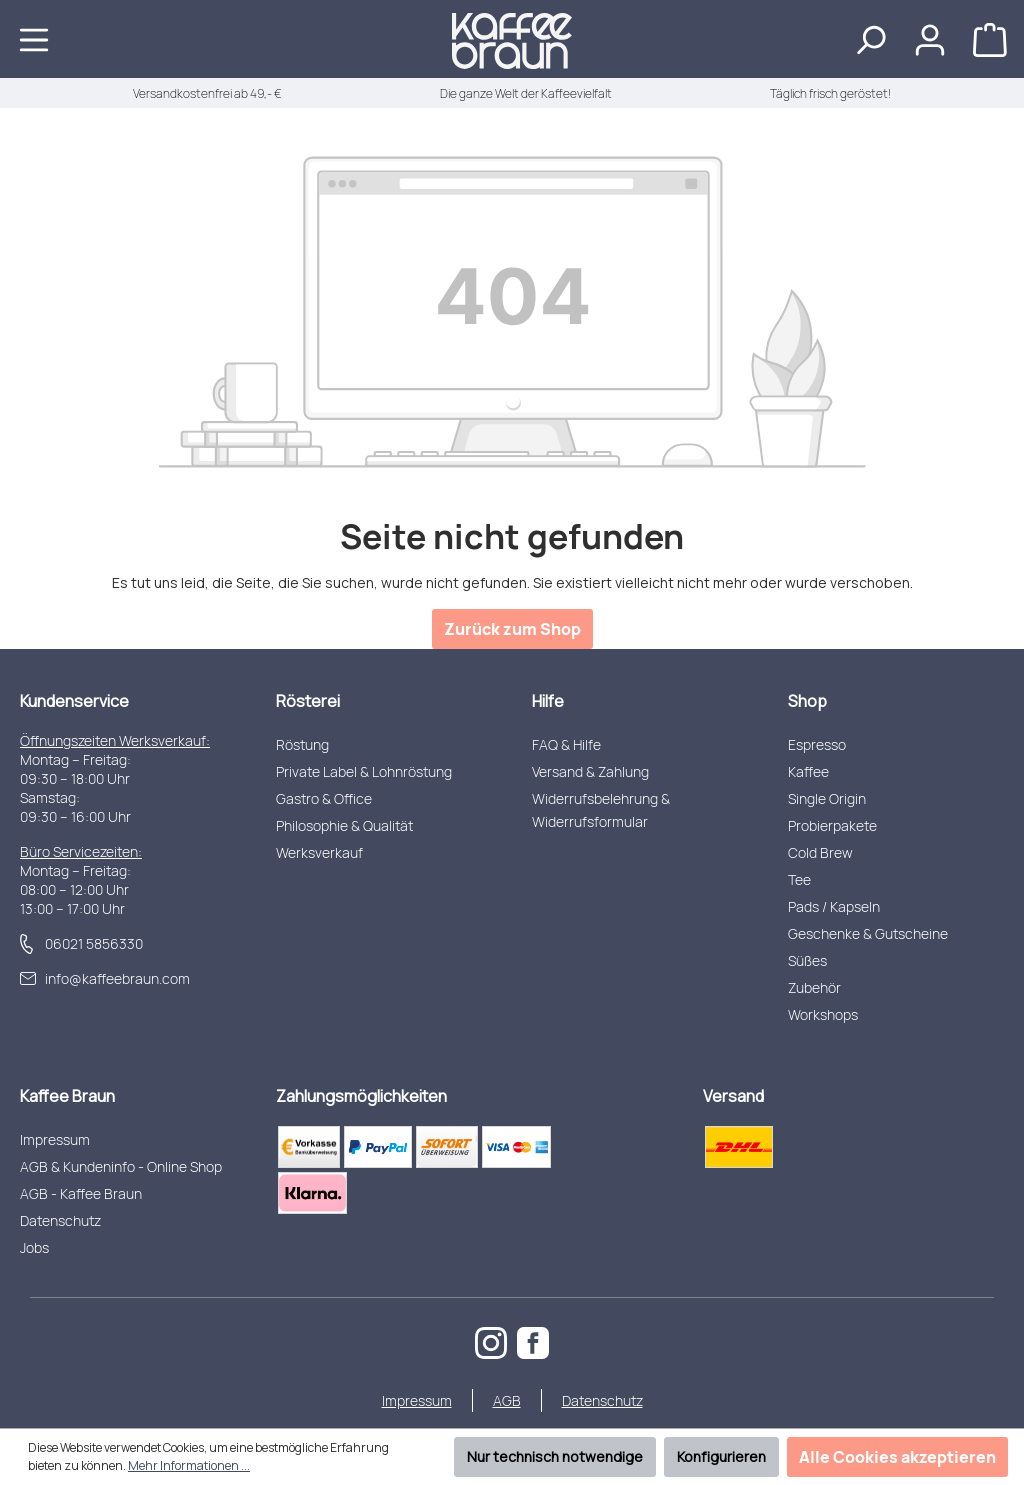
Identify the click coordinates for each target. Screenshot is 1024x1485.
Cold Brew (820, 852)
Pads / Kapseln (834, 906)
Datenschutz (60, 1220)
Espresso (817, 744)
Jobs (34, 1247)
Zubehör (814, 987)
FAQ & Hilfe (566, 744)
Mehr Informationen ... (189, 1465)
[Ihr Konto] (930, 39)
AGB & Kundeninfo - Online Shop (121, 1166)
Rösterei (308, 701)
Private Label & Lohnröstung (364, 771)
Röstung (302, 744)
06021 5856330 (94, 943)
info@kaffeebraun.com (117, 978)
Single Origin (827, 798)
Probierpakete (832, 825)
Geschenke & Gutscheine (868, 933)
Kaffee (808, 771)
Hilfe (548, 701)
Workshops (823, 1014)
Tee (799, 879)
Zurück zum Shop (512, 629)
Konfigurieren (721, 1456)
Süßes (807, 960)
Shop (807, 701)
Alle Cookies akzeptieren (897, 1457)
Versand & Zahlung (590, 771)
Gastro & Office (324, 798)
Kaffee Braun (67, 1096)
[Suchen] (870, 39)
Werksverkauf (319, 852)
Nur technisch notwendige (555, 1456)
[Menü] (34, 39)
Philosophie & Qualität (344, 825)
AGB (507, 1400)
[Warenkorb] (990, 39)
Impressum (55, 1139)
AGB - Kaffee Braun (81, 1193)
